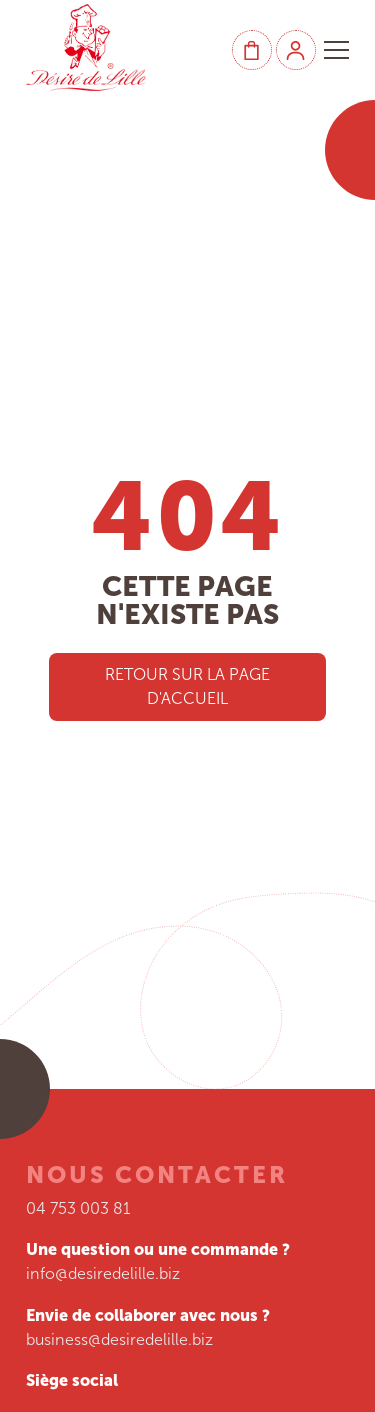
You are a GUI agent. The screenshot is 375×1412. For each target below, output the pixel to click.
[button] (336, 50)
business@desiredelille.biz (119, 1339)
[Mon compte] (296, 50)
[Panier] (252, 50)
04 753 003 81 (78, 1208)
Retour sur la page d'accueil (187, 686)
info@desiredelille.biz (103, 1273)
